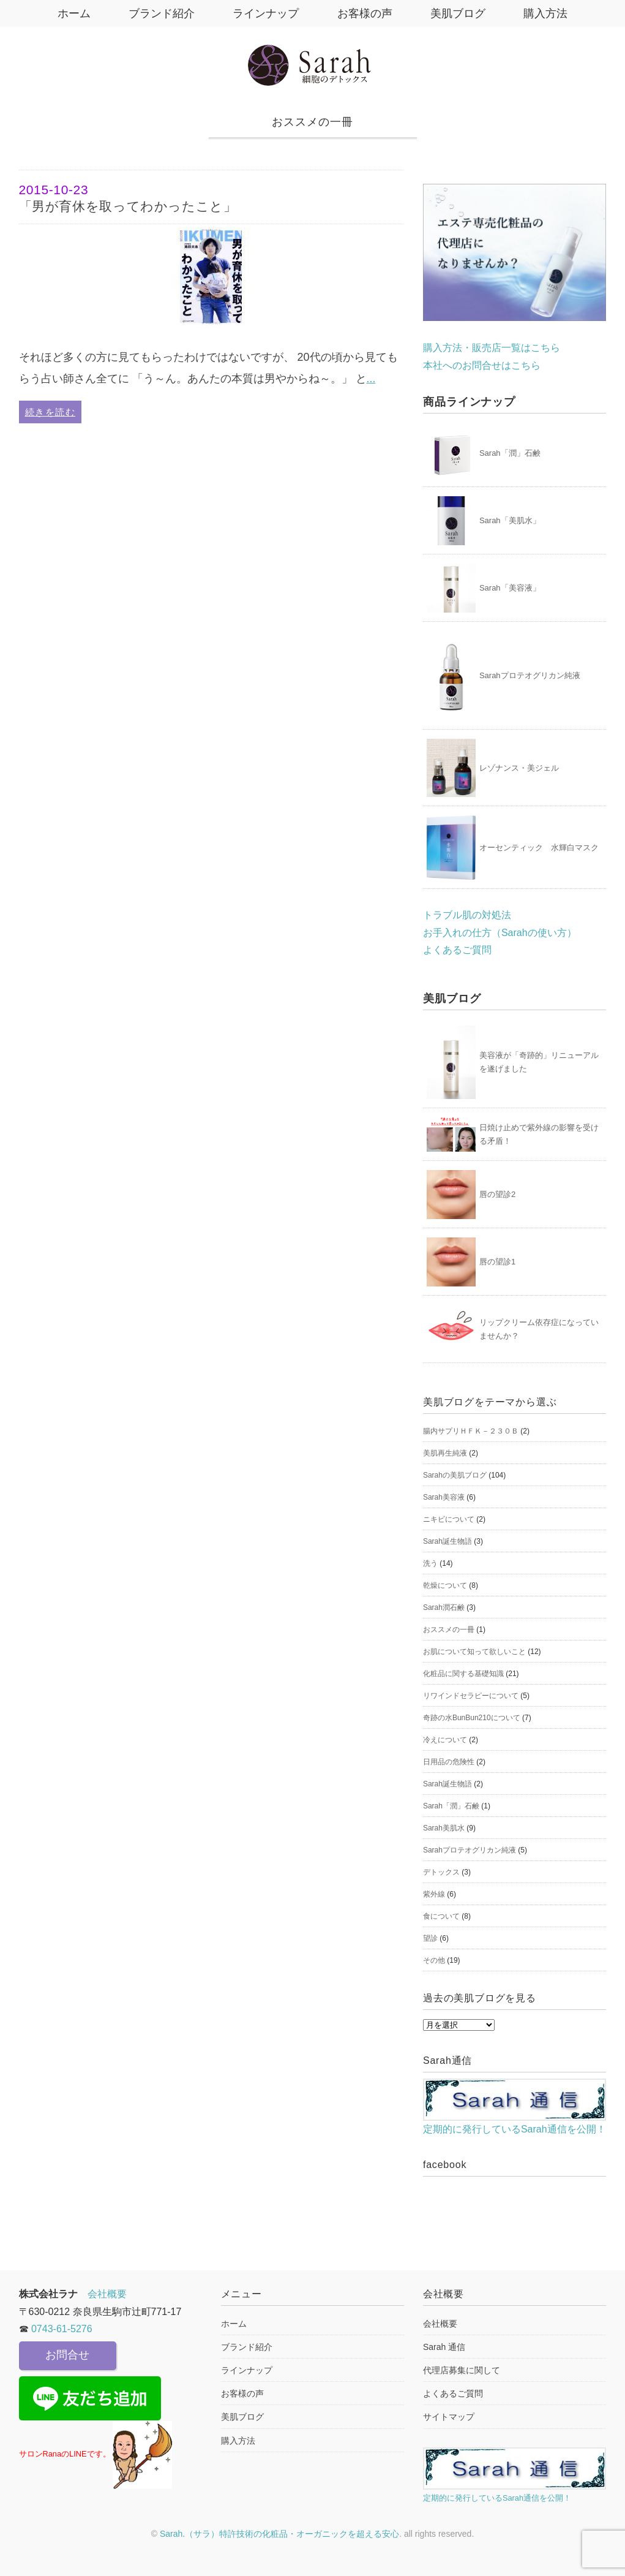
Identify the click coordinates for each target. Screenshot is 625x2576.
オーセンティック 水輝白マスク (539, 847)
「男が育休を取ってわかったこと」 (212, 197)
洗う (430, 1563)
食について (441, 1916)
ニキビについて (448, 1519)
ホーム (70, 13)
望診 (430, 1938)
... (371, 378)
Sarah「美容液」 (510, 587)
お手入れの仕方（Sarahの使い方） (500, 932)
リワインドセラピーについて (470, 1695)
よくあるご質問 (457, 950)
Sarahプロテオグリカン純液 (529, 675)
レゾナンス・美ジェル (519, 767)
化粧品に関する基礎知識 (463, 1673)
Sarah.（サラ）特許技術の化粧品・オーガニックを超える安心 (279, 2534)
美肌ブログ (459, 13)
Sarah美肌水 (444, 1828)
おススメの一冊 (448, 1629)
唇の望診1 (497, 1261)
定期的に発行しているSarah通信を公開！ (515, 2106)
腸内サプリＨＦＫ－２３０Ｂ (470, 1431)
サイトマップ (448, 2417)
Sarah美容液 (444, 1497)
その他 (434, 1960)
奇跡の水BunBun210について (471, 1717)
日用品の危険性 (448, 1762)
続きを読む (50, 412)
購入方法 (549, 13)
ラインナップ (265, 13)
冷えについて (445, 1740)
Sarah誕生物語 (447, 1541)
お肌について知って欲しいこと (474, 1651)
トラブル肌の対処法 (467, 915)
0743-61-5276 (61, 2329)
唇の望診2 (497, 1194)
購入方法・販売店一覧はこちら (491, 347)
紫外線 (434, 1894)
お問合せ (67, 2355)
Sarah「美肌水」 (510, 520)
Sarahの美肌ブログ (455, 1475)
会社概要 (107, 2294)
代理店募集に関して (461, 2370)
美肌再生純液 (445, 1453)
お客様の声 (365, 13)
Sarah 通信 (444, 2347)
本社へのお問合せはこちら (482, 365)
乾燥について (445, 1585)
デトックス (441, 1872)
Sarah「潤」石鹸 (510, 453)
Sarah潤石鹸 (444, 1607)
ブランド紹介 (160, 13)
